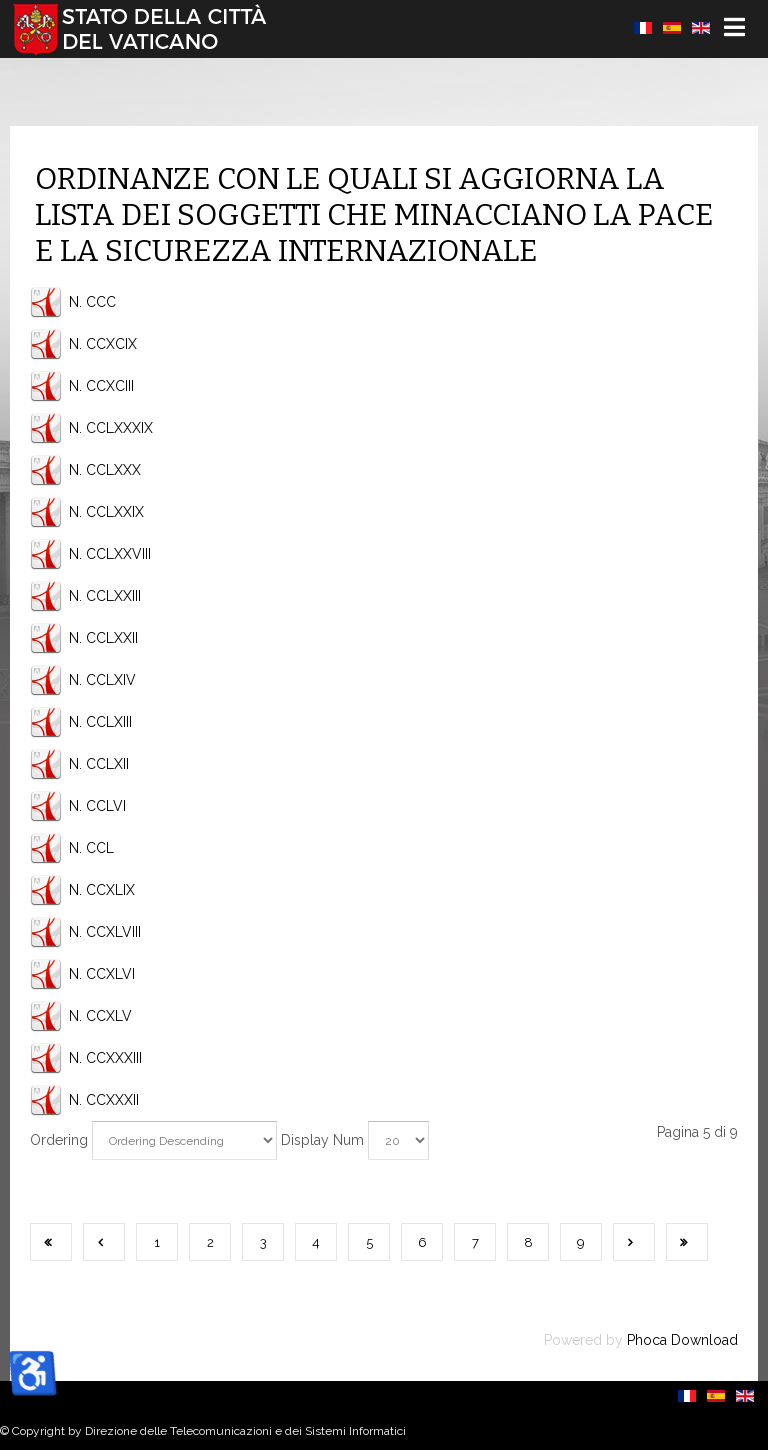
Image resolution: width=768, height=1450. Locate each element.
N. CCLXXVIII (110, 554)
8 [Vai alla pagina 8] (528, 1242)
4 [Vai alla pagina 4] (316, 1242)
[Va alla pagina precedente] (104, 1242)
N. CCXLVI (102, 974)
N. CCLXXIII (105, 596)
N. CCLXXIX (106, 512)
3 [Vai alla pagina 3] (263, 1242)
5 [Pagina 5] (369, 1242)
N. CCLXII (99, 764)
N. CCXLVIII (105, 932)
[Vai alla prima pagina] (51, 1242)
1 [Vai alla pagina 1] (157, 1242)
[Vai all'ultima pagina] (687, 1242)
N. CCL (91, 848)
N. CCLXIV (102, 680)
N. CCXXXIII (105, 1058)
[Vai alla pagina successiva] (634, 1242)
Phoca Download (682, 1340)
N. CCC (92, 302)
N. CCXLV (100, 1016)
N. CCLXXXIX (111, 428)
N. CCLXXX (105, 470)
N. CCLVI (97, 806)
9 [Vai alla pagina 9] (581, 1242)
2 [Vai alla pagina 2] (210, 1242)
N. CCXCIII (101, 386)
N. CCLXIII (100, 722)
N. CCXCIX (103, 344)
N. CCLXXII (103, 638)
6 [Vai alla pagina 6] (422, 1242)
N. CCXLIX (102, 890)
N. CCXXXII (104, 1100)
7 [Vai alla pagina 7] (475, 1242)
